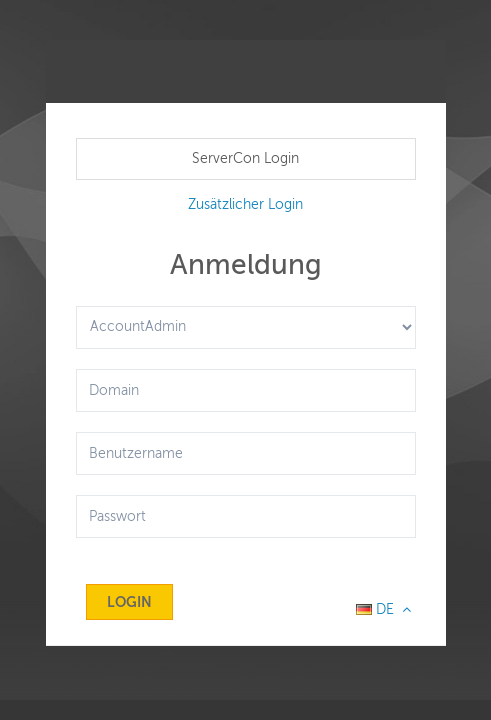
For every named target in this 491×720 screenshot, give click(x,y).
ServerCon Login (245, 158)
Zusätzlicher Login (245, 204)
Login (129, 602)
